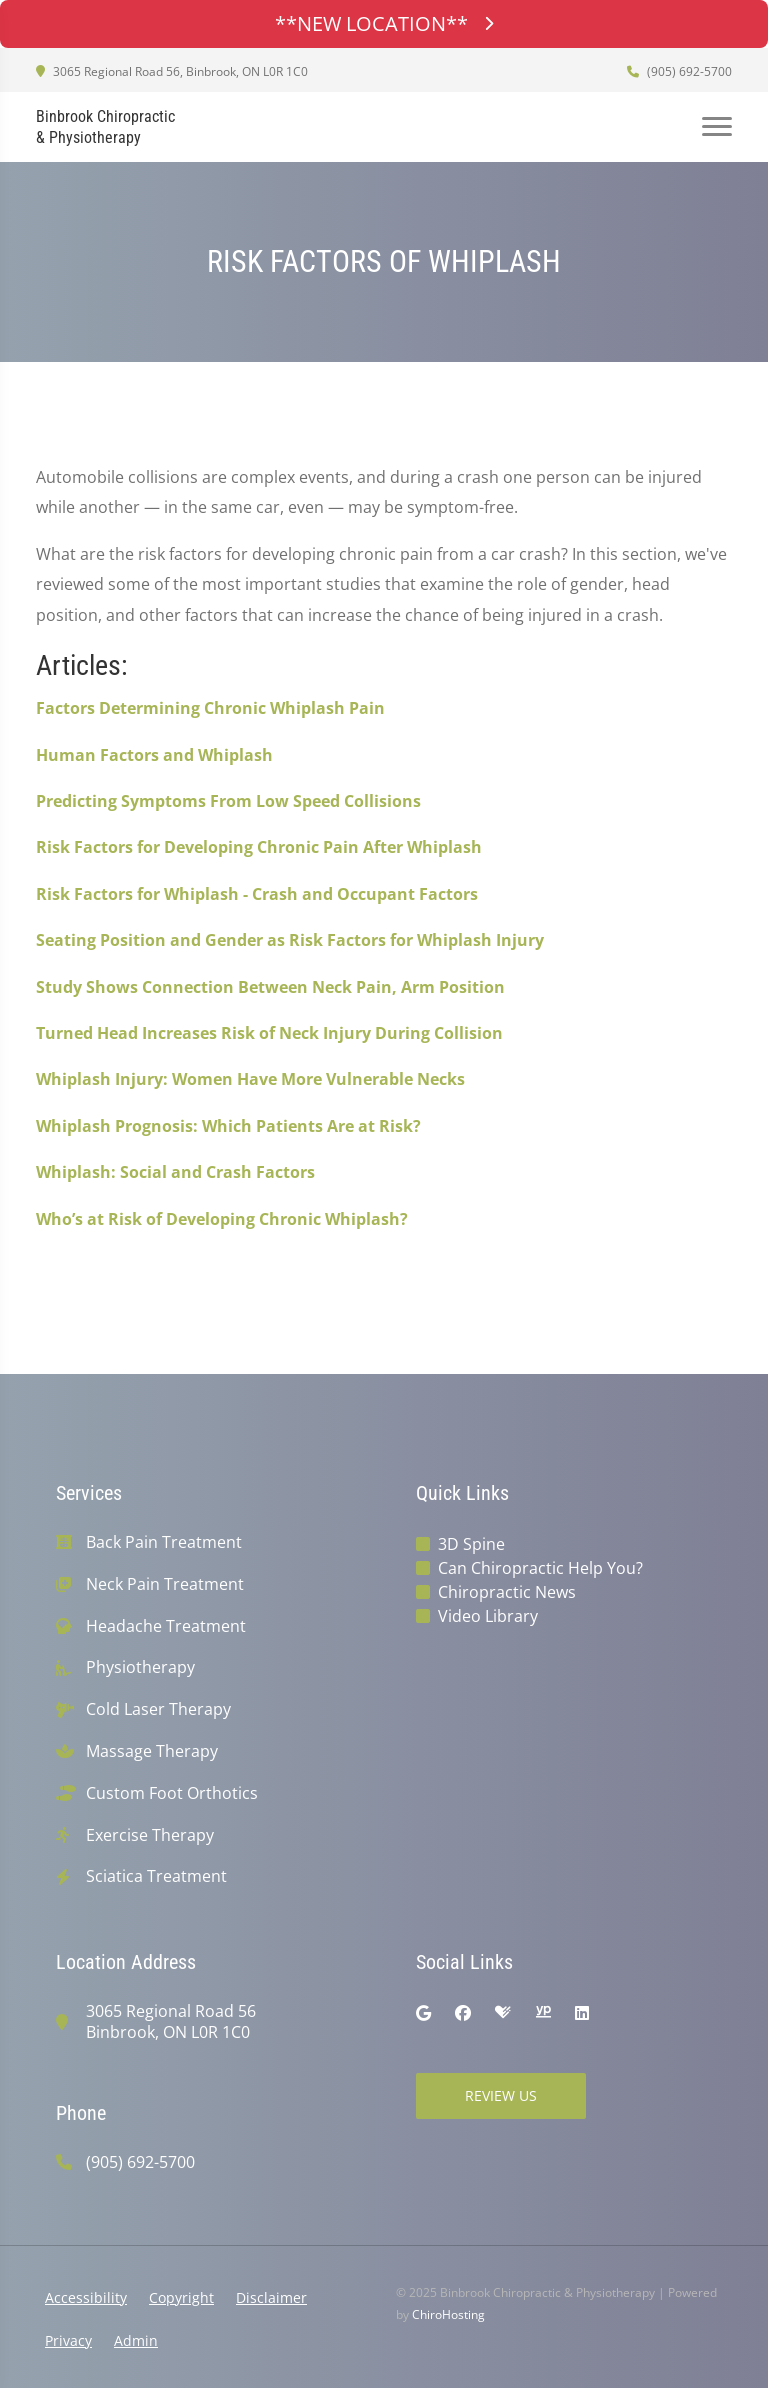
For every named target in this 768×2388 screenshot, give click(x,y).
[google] (423, 2013)
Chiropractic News (507, 1592)
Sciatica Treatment (156, 1876)
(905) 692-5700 (679, 71)
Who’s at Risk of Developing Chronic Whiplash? (222, 1219)
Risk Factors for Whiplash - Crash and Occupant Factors (257, 894)
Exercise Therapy (150, 1835)
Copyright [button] (181, 2297)
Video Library (488, 1616)
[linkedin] (582, 2013)
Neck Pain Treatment (165, 1584)
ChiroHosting (448, 2314)
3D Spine (471, 1544)
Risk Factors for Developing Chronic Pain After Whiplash (259, 847)
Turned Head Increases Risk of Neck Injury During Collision (269, 1033)
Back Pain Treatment (164, 1542)
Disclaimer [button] (271, 2297)
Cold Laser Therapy (158, 1709)
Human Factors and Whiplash (154, 755)
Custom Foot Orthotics (172, 1793)
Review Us (501, 2095)
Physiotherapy (140, 1667)
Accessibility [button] (86, 2297)
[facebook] (463, 2013)
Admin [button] (136, 2340)
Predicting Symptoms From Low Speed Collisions (228, 801)
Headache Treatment (166, 1626)
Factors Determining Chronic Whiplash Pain (210, 708)
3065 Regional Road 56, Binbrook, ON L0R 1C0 (172, 71)
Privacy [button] (68, 2340)
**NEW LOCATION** (384, 23)
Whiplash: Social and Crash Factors (175, 1172)
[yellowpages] (543, 2013)
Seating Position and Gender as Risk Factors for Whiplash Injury (290, 940)
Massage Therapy (152, 1751)
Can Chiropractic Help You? (540, 1568)
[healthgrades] (503, 2013)
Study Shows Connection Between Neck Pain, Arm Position (270, 987)
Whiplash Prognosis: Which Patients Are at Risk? (228, 1126)
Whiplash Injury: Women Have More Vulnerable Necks (250, 1079)
